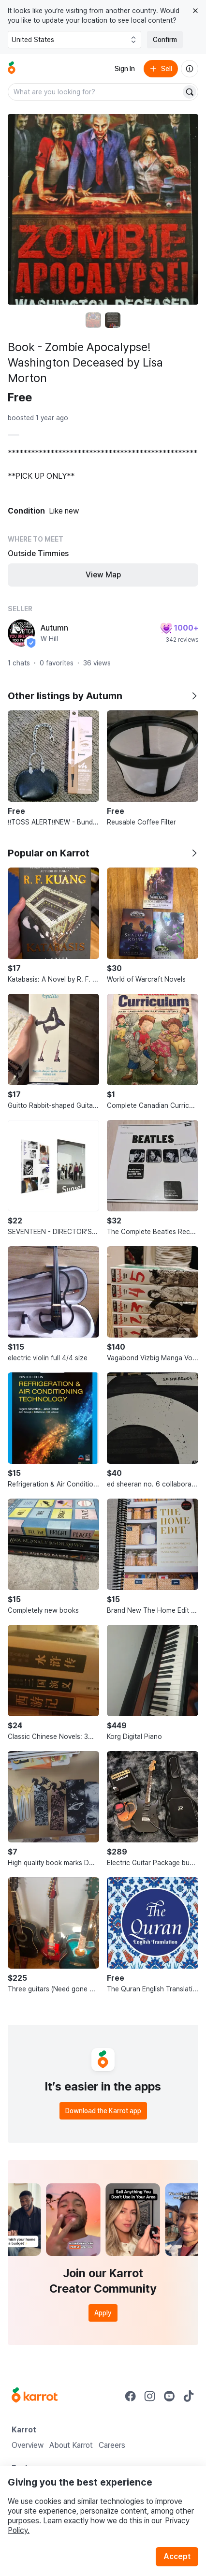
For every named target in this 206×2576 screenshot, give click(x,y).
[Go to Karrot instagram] (150, 2396)
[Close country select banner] (195, 10)
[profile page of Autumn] (21, 633)
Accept (177, 2556)
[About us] (189, 68)
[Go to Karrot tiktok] (188, 2396)
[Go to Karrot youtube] (169, 2396)
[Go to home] (11, 68)
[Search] (189, 92)
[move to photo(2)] (112, 320)
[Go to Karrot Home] (35, 2396)
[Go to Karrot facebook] (130, 2396)
